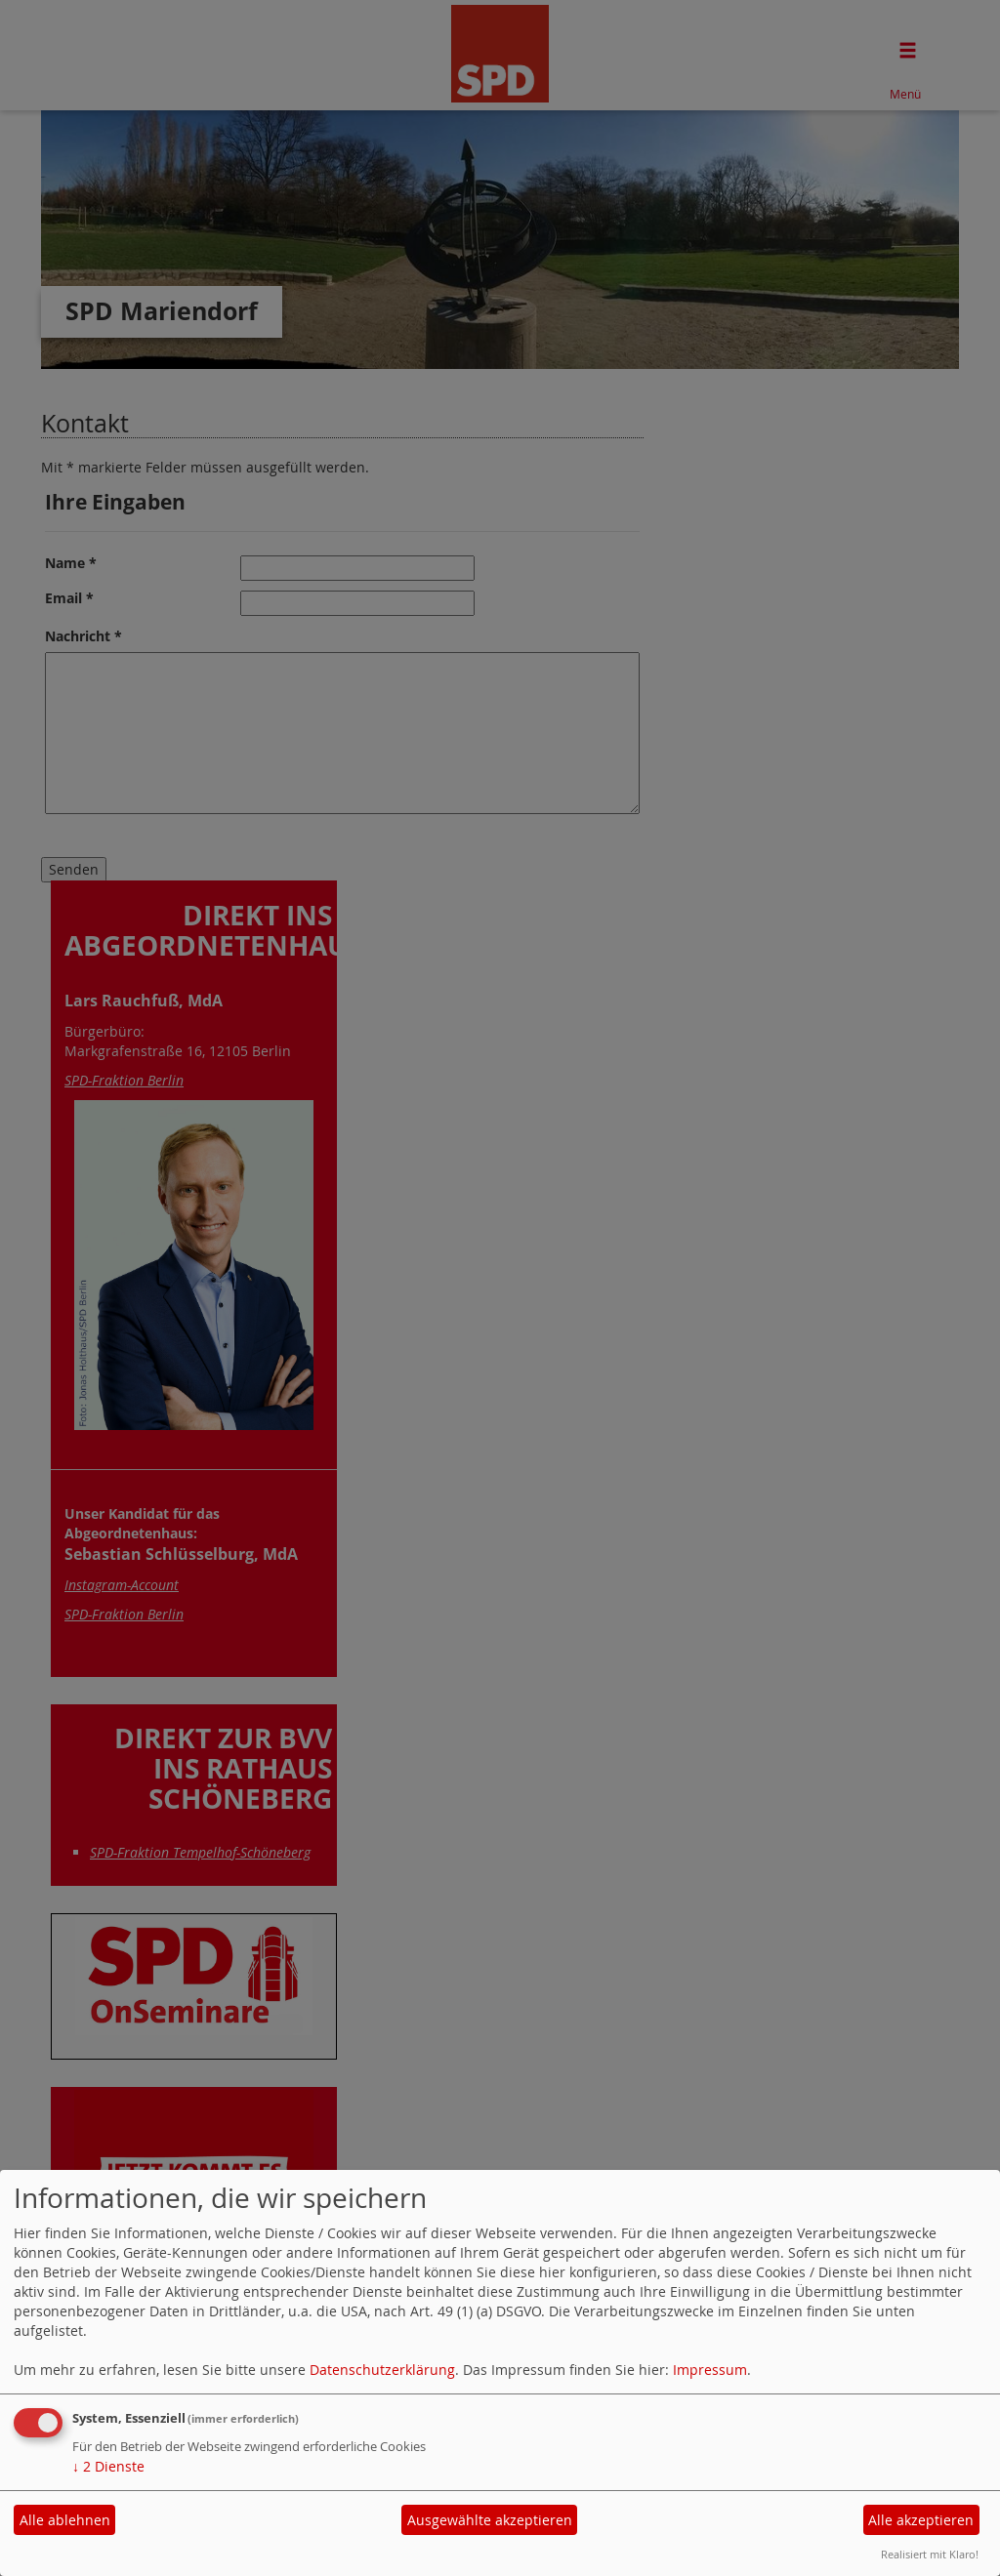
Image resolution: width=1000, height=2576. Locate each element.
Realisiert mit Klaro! (930, 2554)
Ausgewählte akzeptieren (489, 2520)
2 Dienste (108, 2466)
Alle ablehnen (65, 2520)
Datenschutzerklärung (382, 2369)
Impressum (710, 2369)
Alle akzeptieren (921, 2520)
